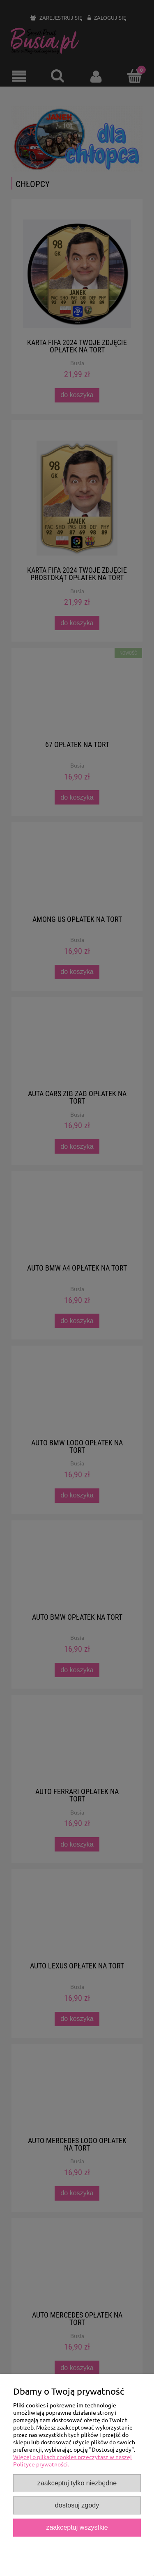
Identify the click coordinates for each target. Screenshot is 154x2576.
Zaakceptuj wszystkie (77, 2527)
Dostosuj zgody (77, 2505)
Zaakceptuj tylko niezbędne (77, 2483)
